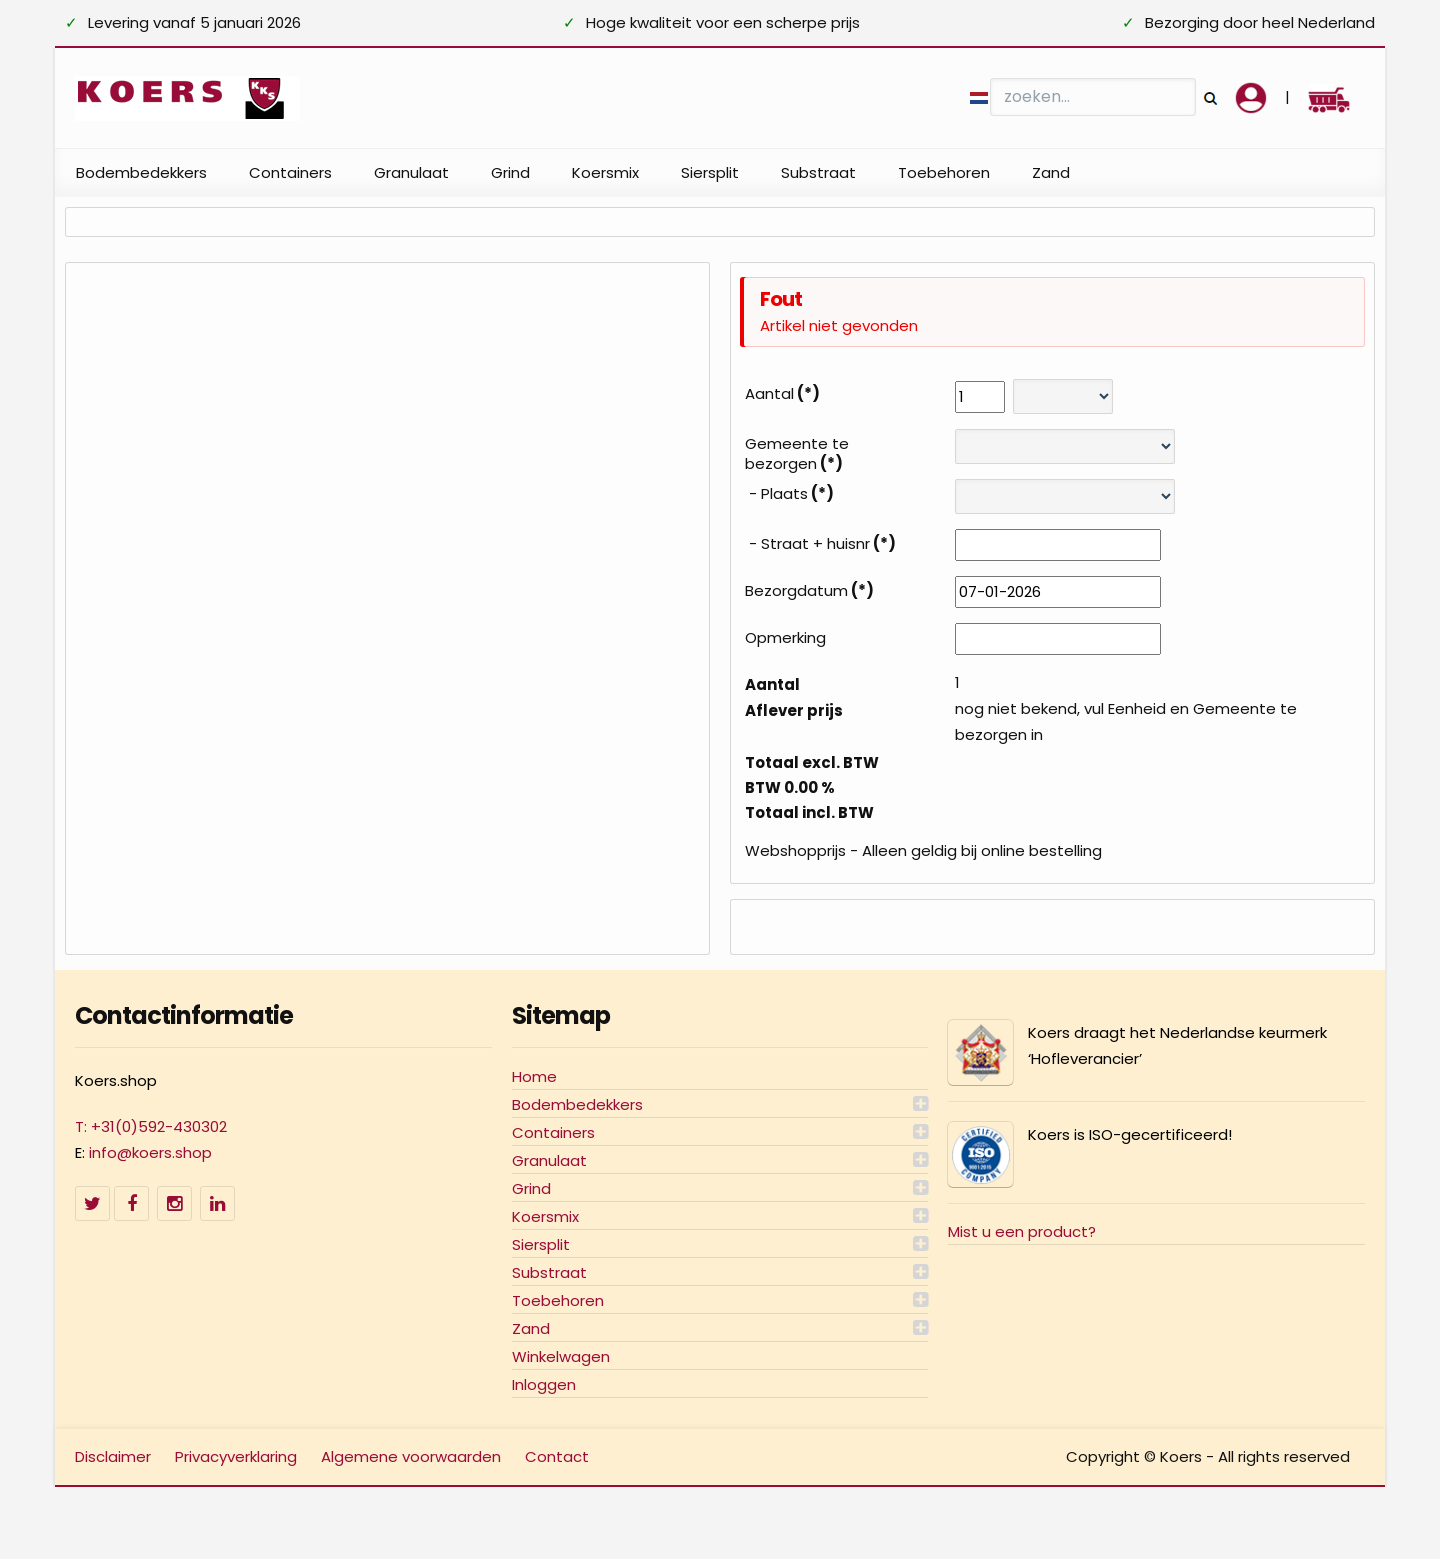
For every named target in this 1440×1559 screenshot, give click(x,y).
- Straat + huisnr (820, 544)
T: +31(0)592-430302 (151, 1126)
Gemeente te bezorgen (797, 454)
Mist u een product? (1022, 1231)
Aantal (782, 394)
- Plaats (789, 494)
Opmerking (785, 638)
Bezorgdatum (809, 591)
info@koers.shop (150, 1152)
